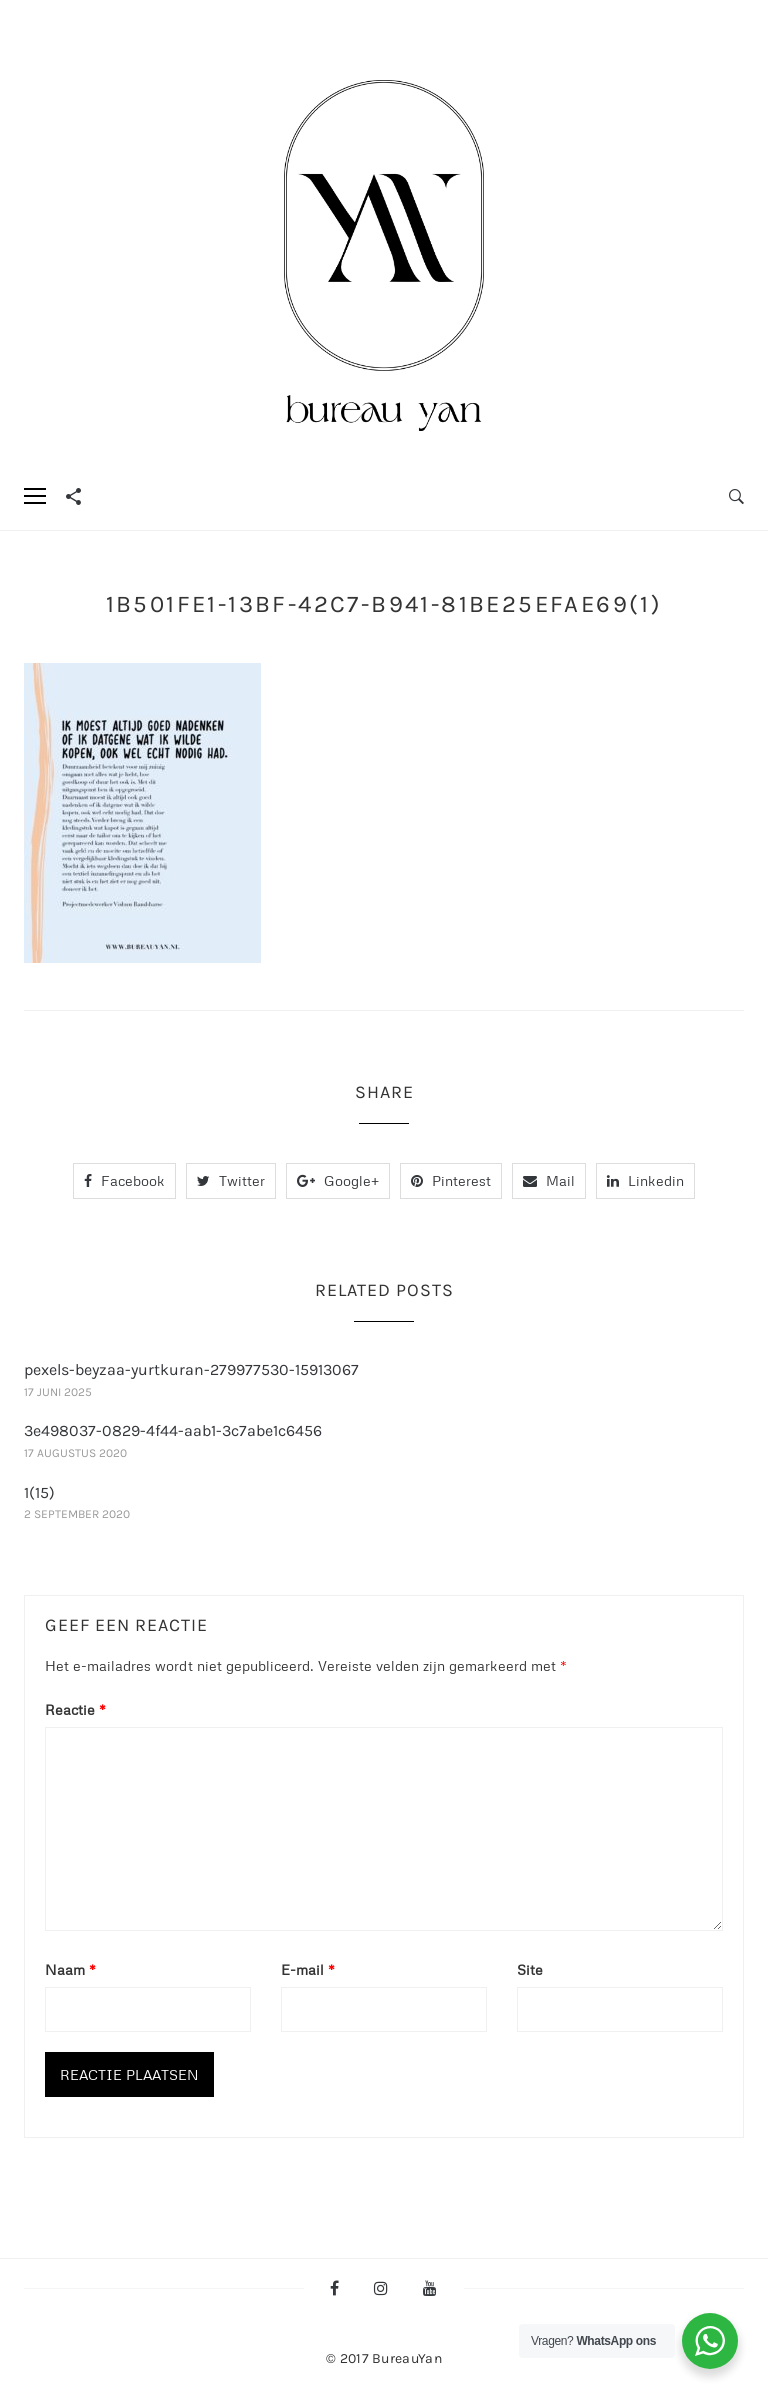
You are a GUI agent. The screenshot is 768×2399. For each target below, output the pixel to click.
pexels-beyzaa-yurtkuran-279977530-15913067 (191, 1369)
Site (530, 1969)
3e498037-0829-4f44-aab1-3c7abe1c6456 (173, 1430)
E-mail (308, 1969)
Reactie (75, 1709)
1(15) (39, 1492)
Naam (70, 1969)
